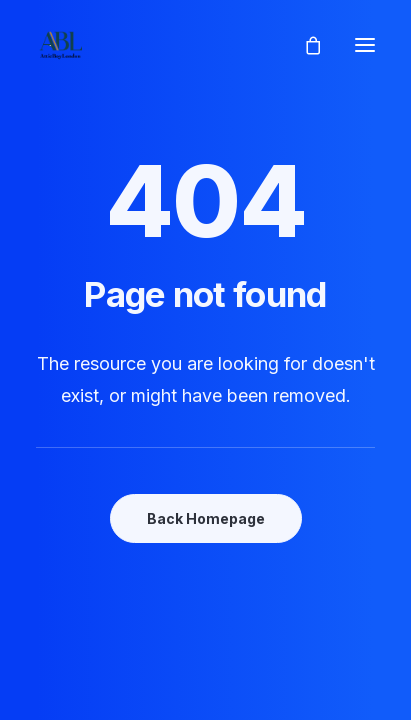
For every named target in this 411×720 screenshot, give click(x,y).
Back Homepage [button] (206, 518)
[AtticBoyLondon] (60, 44)
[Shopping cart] (304, 45)
